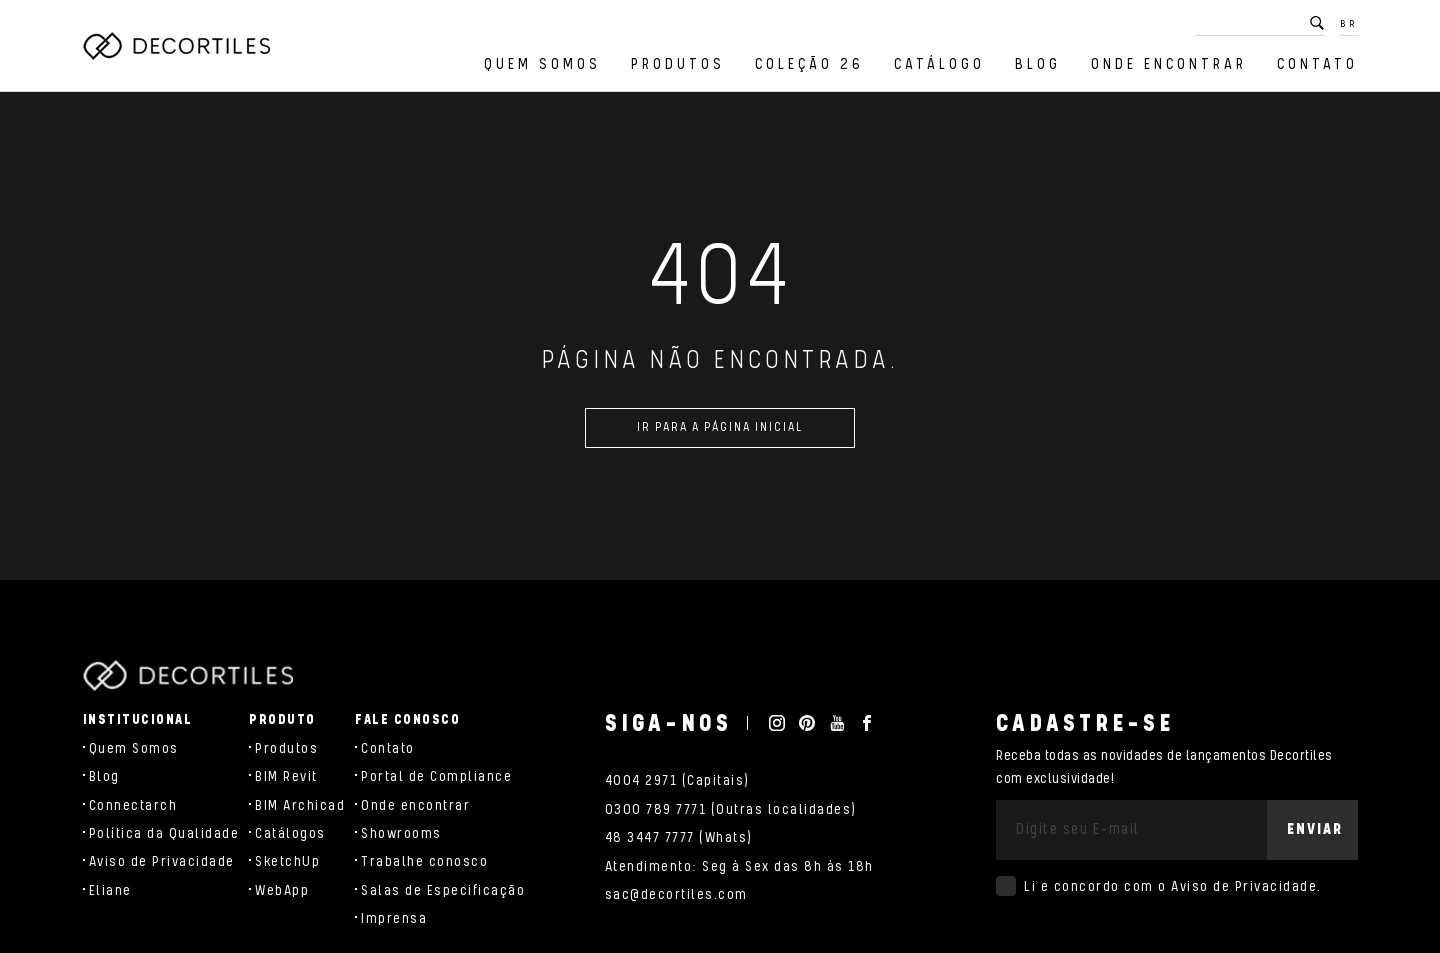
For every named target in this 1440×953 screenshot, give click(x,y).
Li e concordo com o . (1173, 887)
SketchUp (287, 862)
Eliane (110, 891)
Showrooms (401, 834)
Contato (1317, 64)
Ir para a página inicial (720, 435)
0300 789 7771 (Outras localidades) (731, 810)
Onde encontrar (1169, 64)
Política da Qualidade (164, 834)
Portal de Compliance (436, 777)
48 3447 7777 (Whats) (679, 838)
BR (1349, 24)
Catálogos (290, 834)
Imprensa (394, 919)
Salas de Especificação (443, 891)
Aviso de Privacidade (162, 862)
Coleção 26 (809, 64)
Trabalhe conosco (424, 862)
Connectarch (133, 806)
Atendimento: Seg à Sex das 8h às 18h (739, 867)
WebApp (282, 891)
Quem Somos (542, 64)
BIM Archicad (300, 806)
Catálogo (939, 64)
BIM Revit (286, 777)
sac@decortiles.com (676, 895)
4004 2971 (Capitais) (677, 781)
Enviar (1315, 829)
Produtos (678, 64)
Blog (1038, 64)
